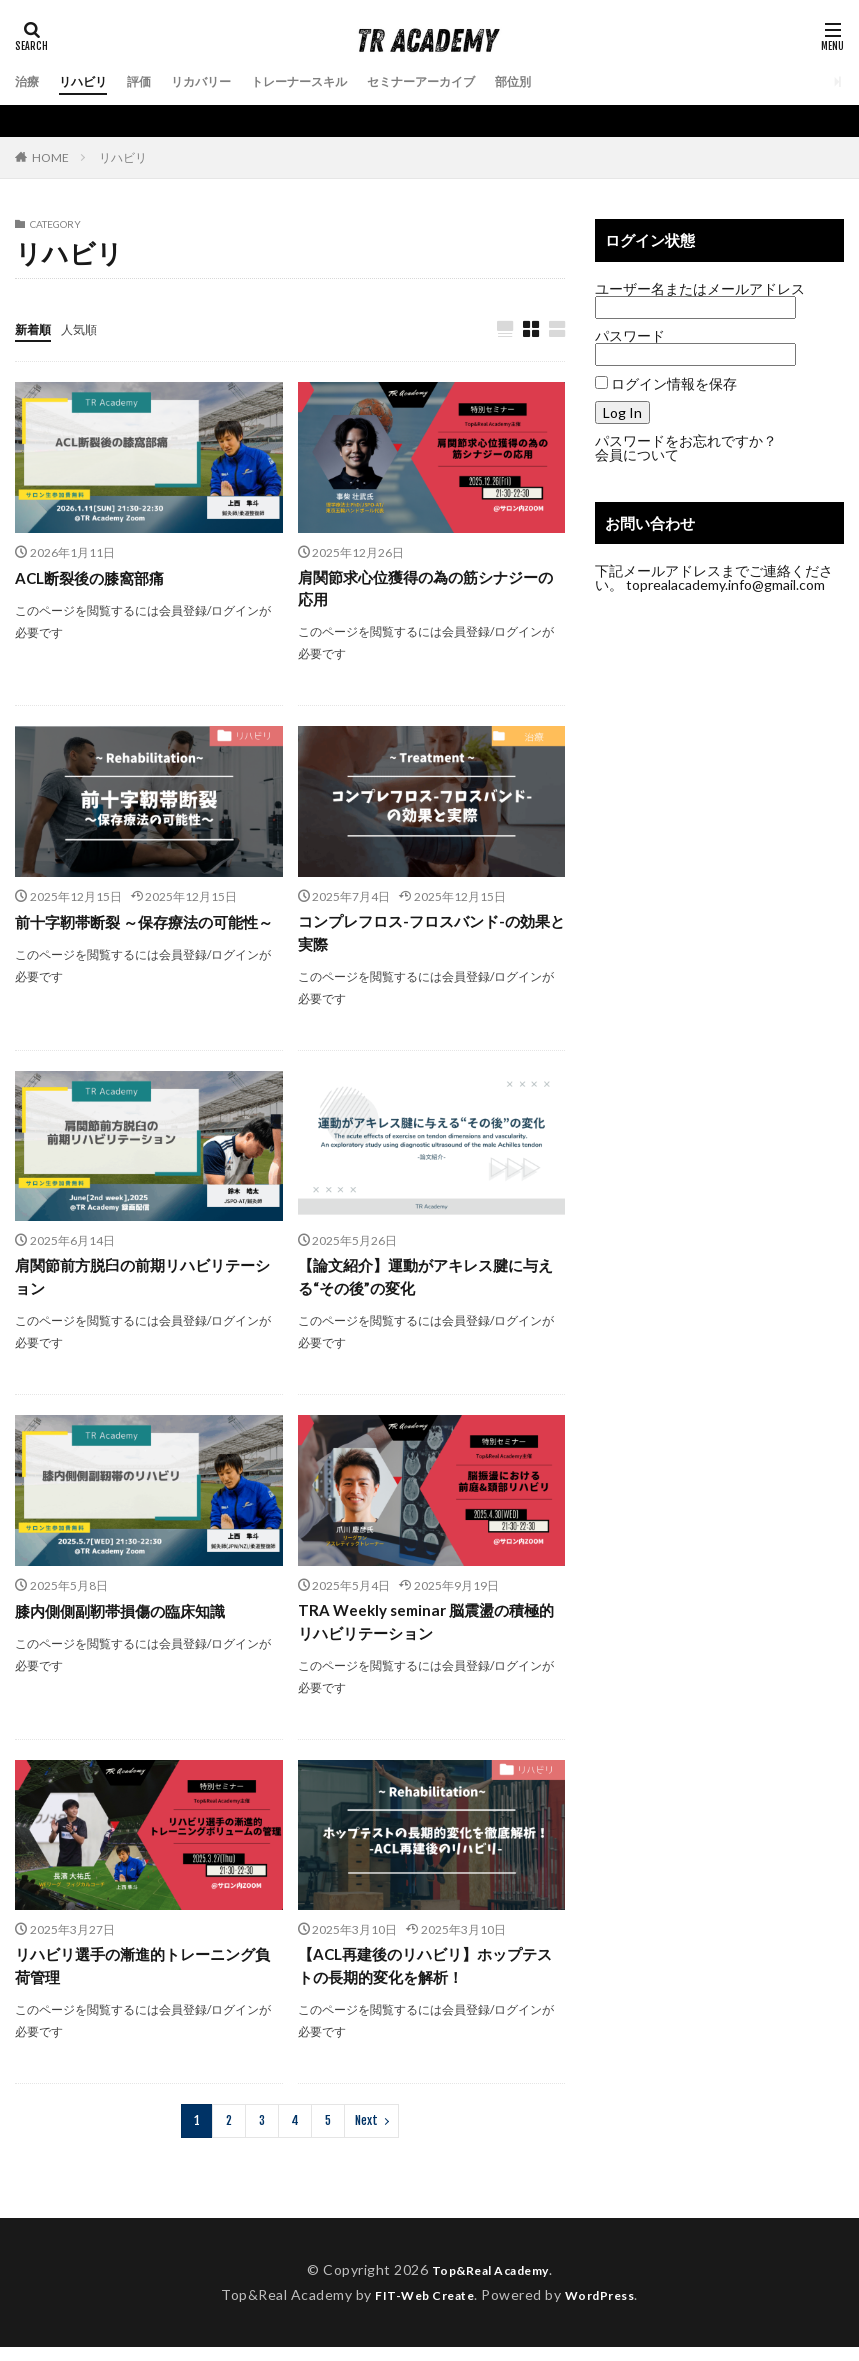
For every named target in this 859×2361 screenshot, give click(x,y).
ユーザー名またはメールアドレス (700, 288)
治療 (29, 81)
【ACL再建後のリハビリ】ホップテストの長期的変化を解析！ (425, 1977)
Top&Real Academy (490, 2283)
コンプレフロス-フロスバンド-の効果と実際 (424, 936)
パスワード (630, 335)
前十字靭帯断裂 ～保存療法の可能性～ (144, 936)
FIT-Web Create (419, 2307)
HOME (50, 157)
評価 (153, 81)
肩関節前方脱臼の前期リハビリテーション (143, 1283)
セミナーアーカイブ (472, 81)
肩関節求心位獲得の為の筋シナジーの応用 (426, 590)
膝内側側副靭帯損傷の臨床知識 (127, 1618)
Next (366, 2134)
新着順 (36, 328)
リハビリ (91, 81)
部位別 (576, 81)
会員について (637, 454)
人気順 (88, 328)
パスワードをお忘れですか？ (686, 440)
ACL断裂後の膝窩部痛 (94, 578)
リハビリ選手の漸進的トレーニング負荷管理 (143, 1977)
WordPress (607, 2307)
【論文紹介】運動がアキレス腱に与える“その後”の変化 (426, 1283)
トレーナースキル (333, 81)
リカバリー (222, 81)
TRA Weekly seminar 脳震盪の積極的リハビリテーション (425, 1630)
